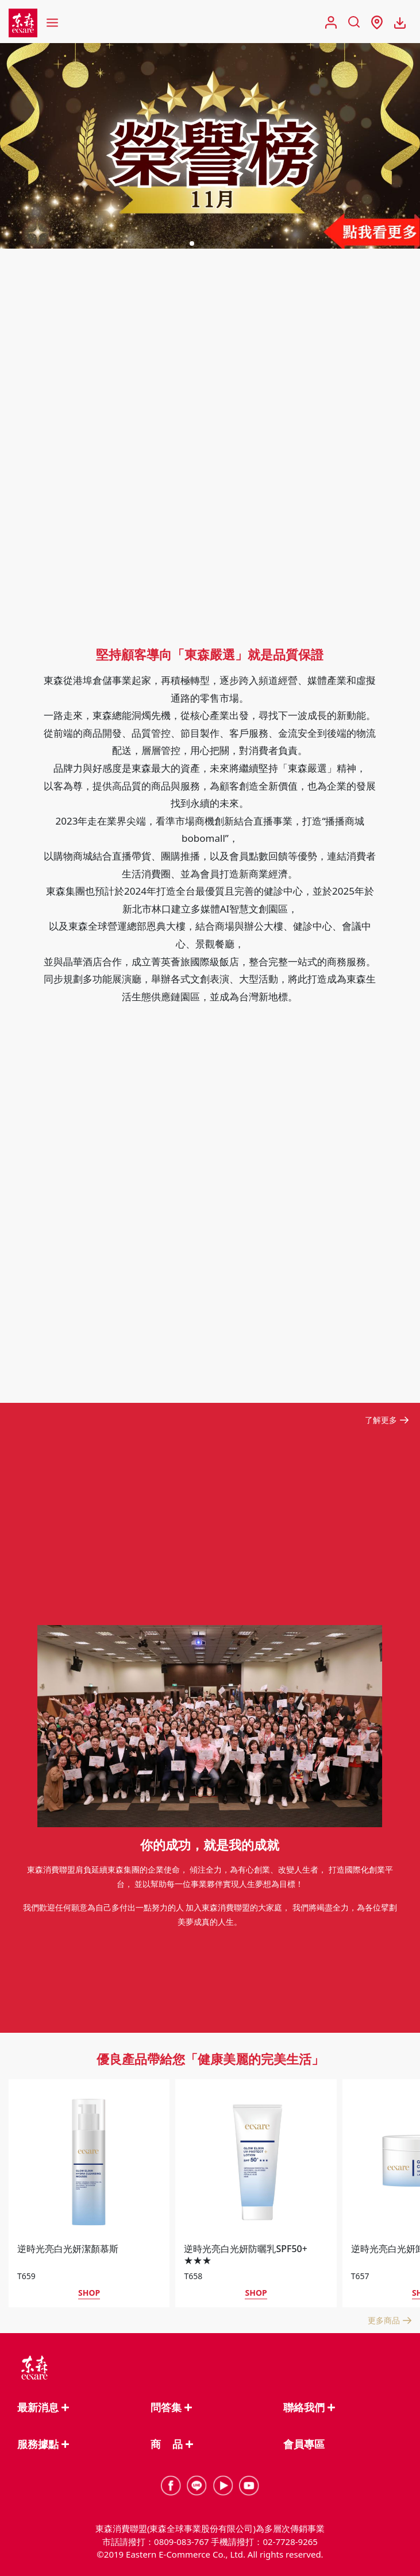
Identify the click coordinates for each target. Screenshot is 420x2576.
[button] (192, 243)
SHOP (89, 2292)
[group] (210, 146)
